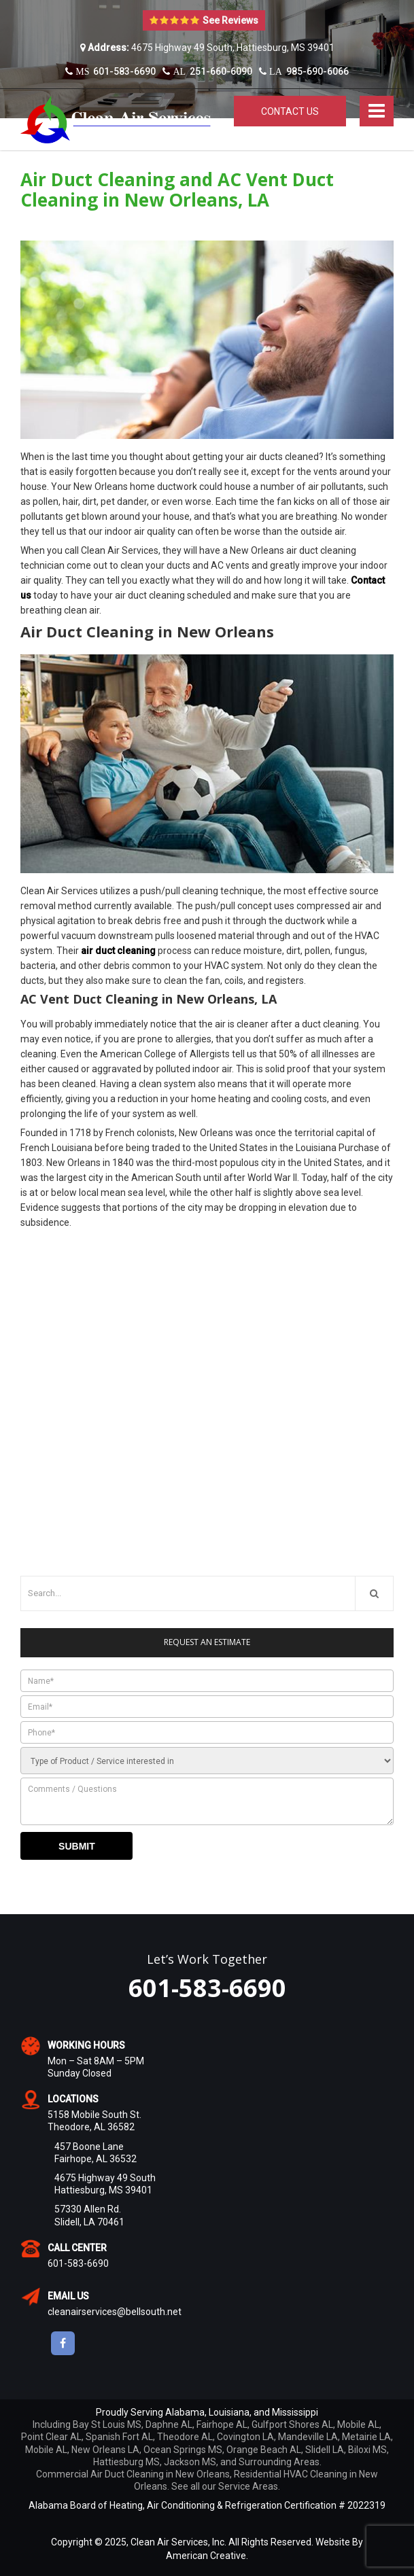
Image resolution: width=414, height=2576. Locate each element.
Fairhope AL (221, 2424)
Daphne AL (168, 2424)
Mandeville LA (308, 2436)
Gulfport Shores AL (292, 2424)
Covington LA (245, 2436)
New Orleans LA (105, 2449)
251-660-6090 (207, 71)
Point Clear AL (51, 2436)
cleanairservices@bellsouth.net (115, 2311)
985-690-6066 (304, 71)
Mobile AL (358, 2424)
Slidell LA (324, 2449)
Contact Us (290, 111)
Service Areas (248, 2486)
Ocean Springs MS (182, 2449)
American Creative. (207, 2555)
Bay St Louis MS (107, 2424)
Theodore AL (185, 2436)
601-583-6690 (110, 71)
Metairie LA (366, 2436)
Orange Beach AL (263, 2449)
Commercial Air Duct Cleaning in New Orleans (133, 2474)
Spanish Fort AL (119, 2436)
